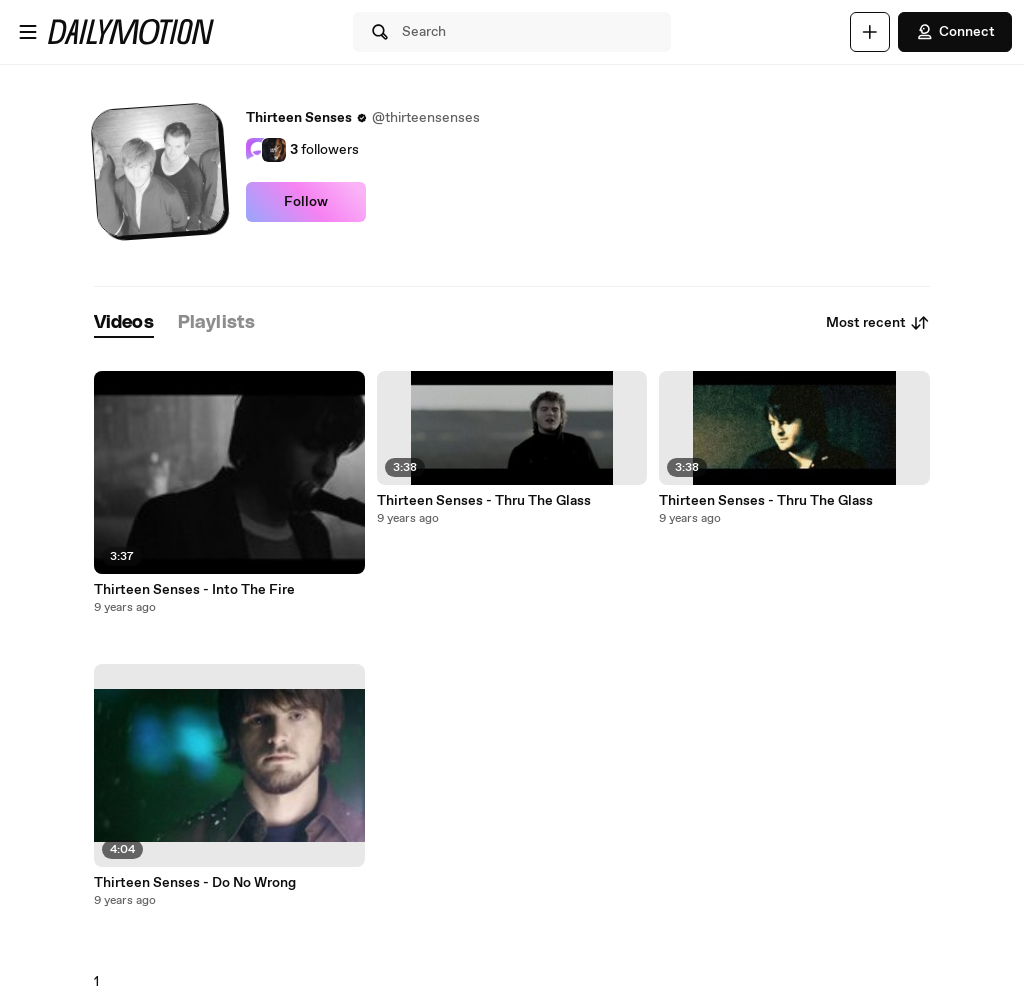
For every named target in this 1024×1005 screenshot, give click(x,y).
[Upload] (870, 32)
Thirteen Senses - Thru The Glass (484, 501)
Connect (955, 32)
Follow (306, 202)
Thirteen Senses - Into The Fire (194, 590)
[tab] (124, 323)
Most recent (878, 323)
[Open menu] (28, 32)
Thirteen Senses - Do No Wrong (195, 883)
